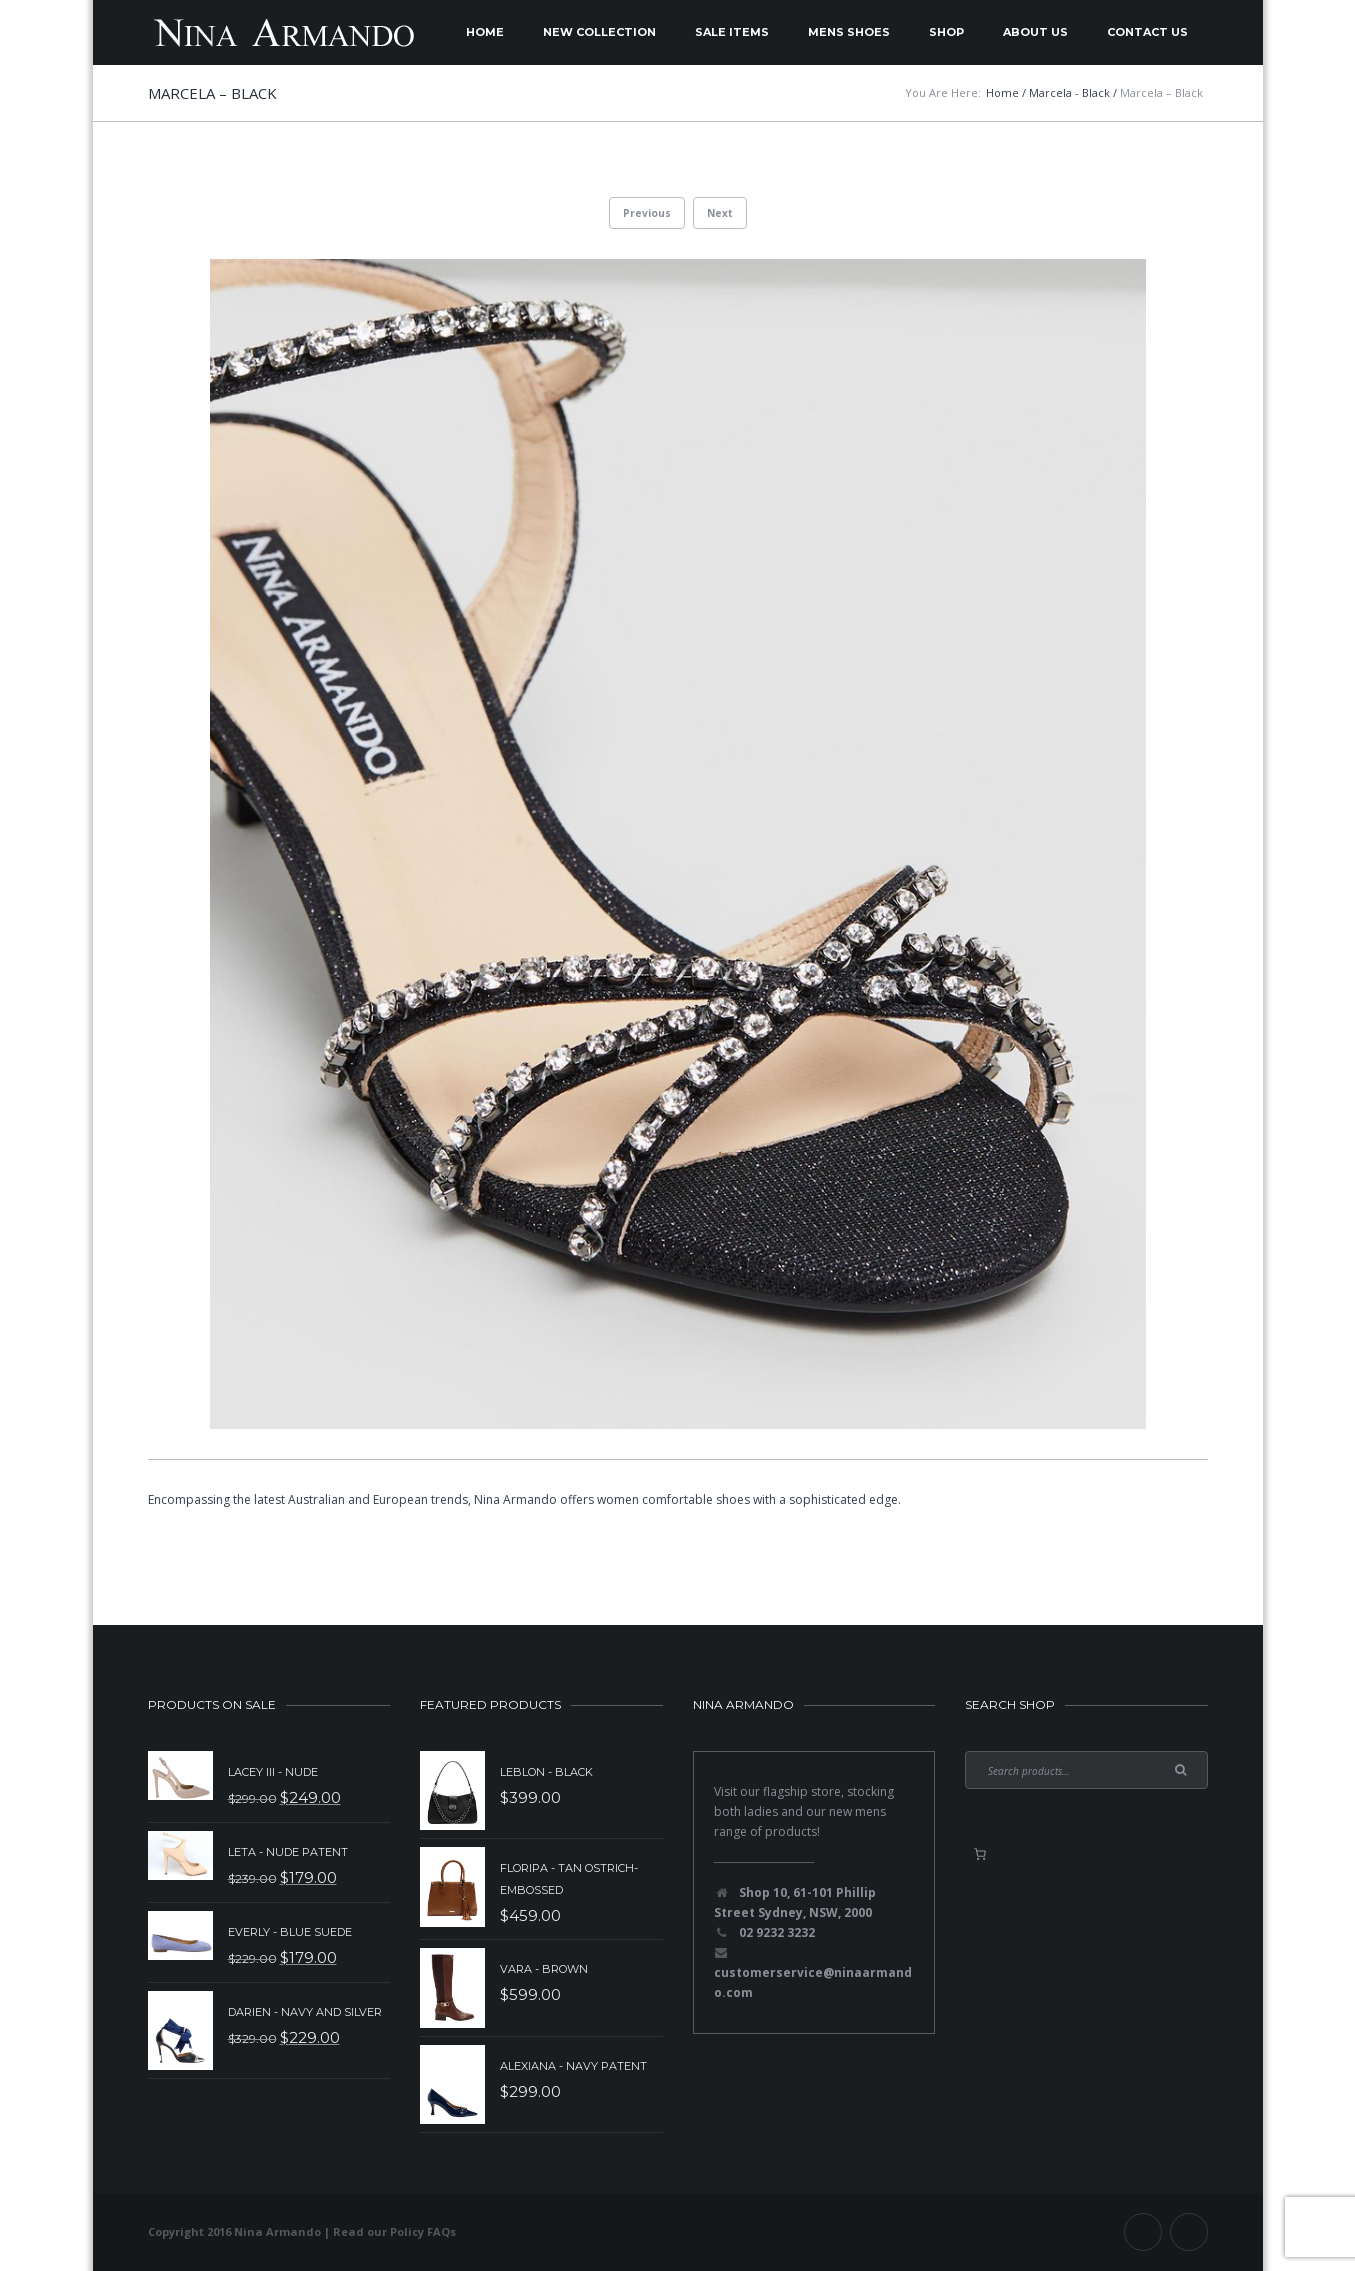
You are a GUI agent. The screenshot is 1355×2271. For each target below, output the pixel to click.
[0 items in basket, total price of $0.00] (980, 1854)
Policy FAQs (423, 2231)
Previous (647, 213)
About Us (1035, 32)
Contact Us (1147, 32)
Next (720, 213)
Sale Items (732, 32)
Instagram (1189, 2232)
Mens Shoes (849, 32)
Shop (946, 32)
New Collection (599, 32)
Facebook (1143, 2232)
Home (485, 32)
